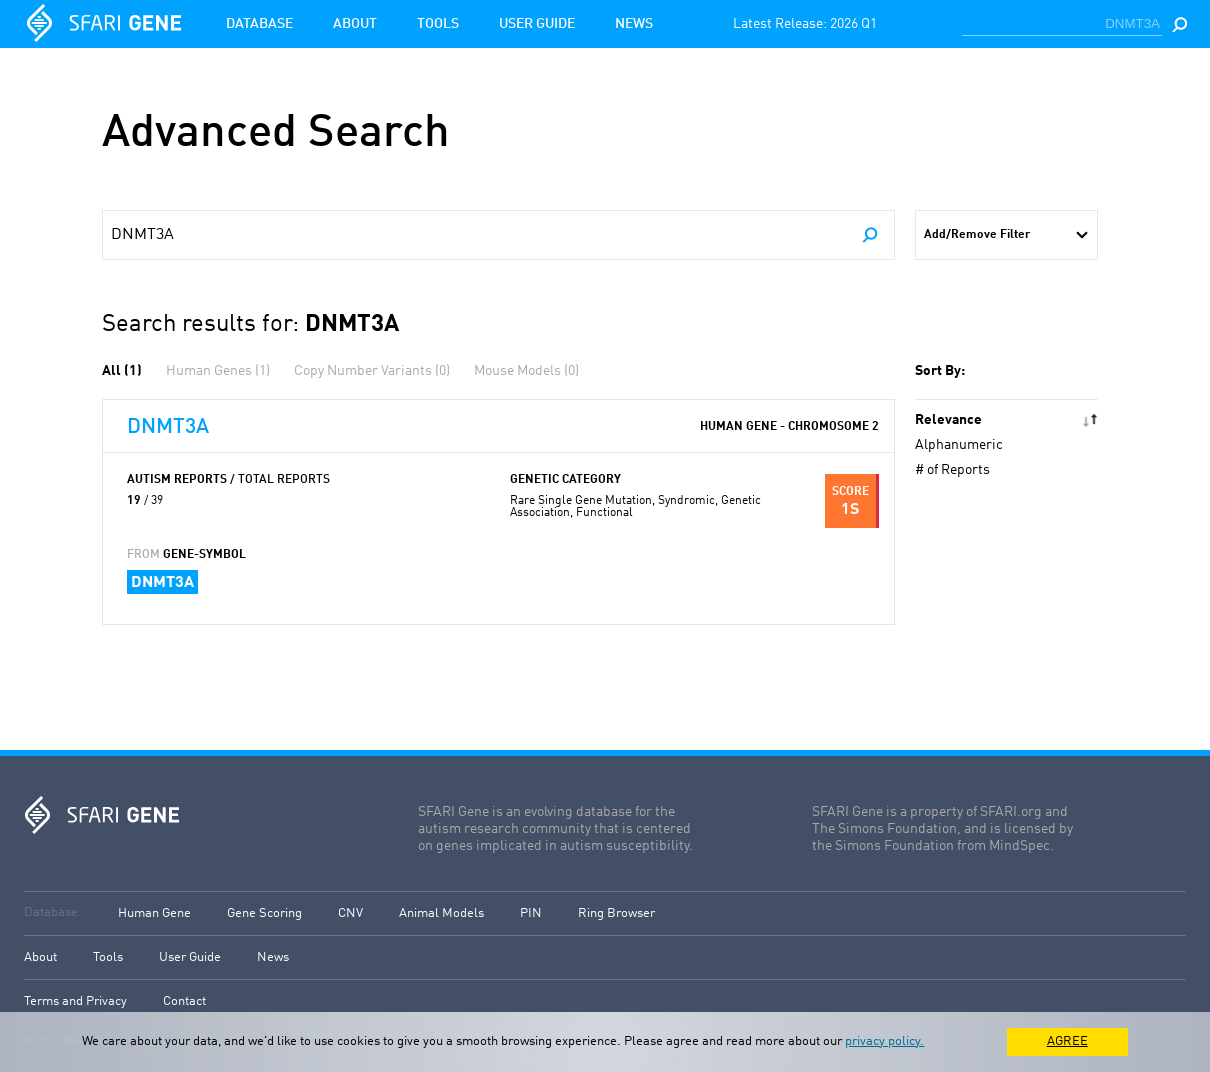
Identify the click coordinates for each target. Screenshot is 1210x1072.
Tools (438, 24)
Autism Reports (228, 480)
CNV (350, 913)
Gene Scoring (264, 913)
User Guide (537, 24)
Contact (184, 1001)
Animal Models (441, 913)
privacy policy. (884, 1041)
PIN (531, 913)
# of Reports (952, 470)
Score (850, 492)
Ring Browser (616, 913)
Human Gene (154, 913)
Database (259, 24)
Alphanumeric (959, 445)
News (634, 24)
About (355, 24)
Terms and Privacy (75, 1001)
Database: (53, 912)
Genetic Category (565, 480)
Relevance (948, 420)
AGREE (1067, 1041)
